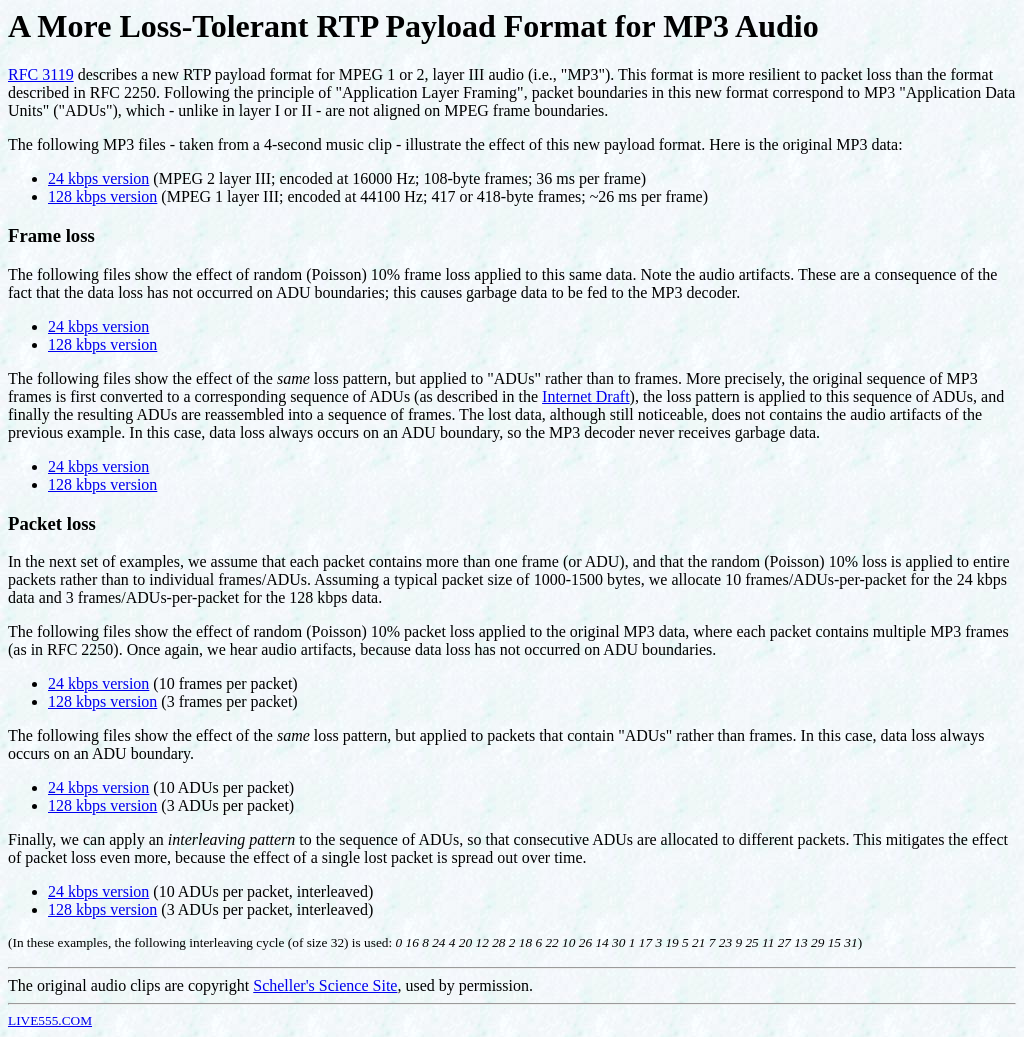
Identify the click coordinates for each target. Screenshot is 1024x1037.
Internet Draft (586, 396)
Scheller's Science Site (325, 985)
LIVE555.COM (50, 1020)
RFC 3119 (41, 74)
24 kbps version (98, 178)
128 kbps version (102, 196)
